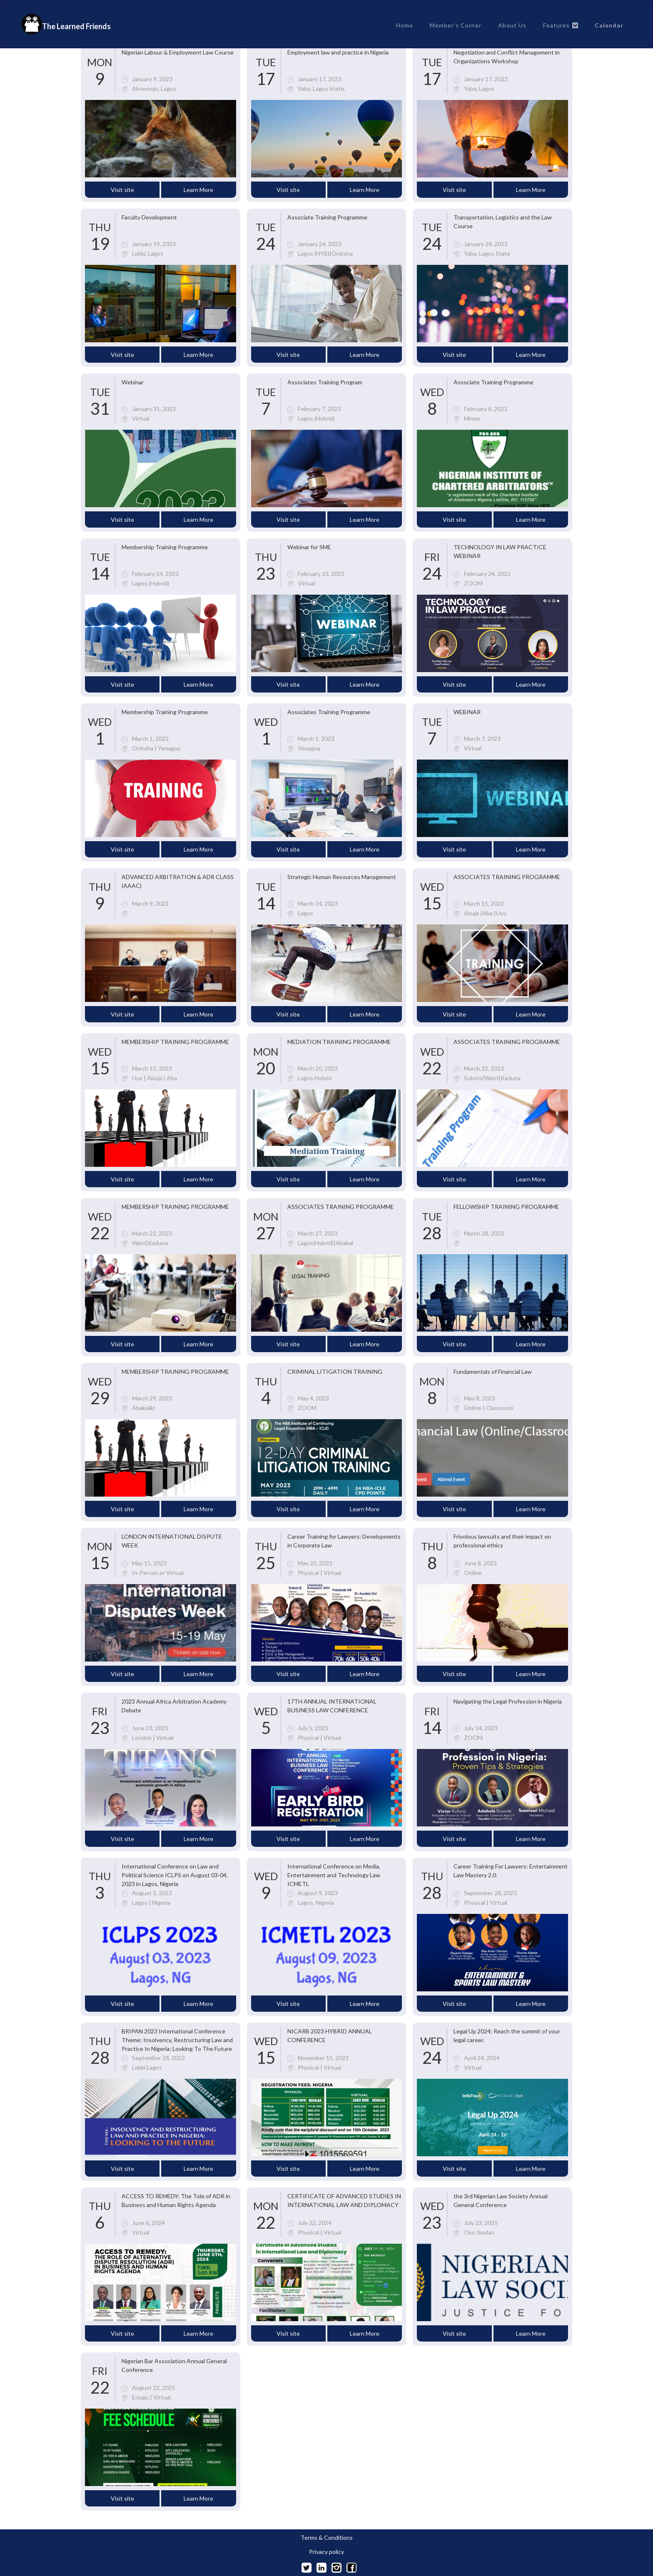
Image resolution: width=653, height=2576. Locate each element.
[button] (560, 25)
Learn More (198, 189)
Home (404, 25)
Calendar (609, 25)
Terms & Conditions (327, 2537)
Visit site (122, 189)
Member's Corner (455, 25)
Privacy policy (326, 2552)
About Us (512, 25)
